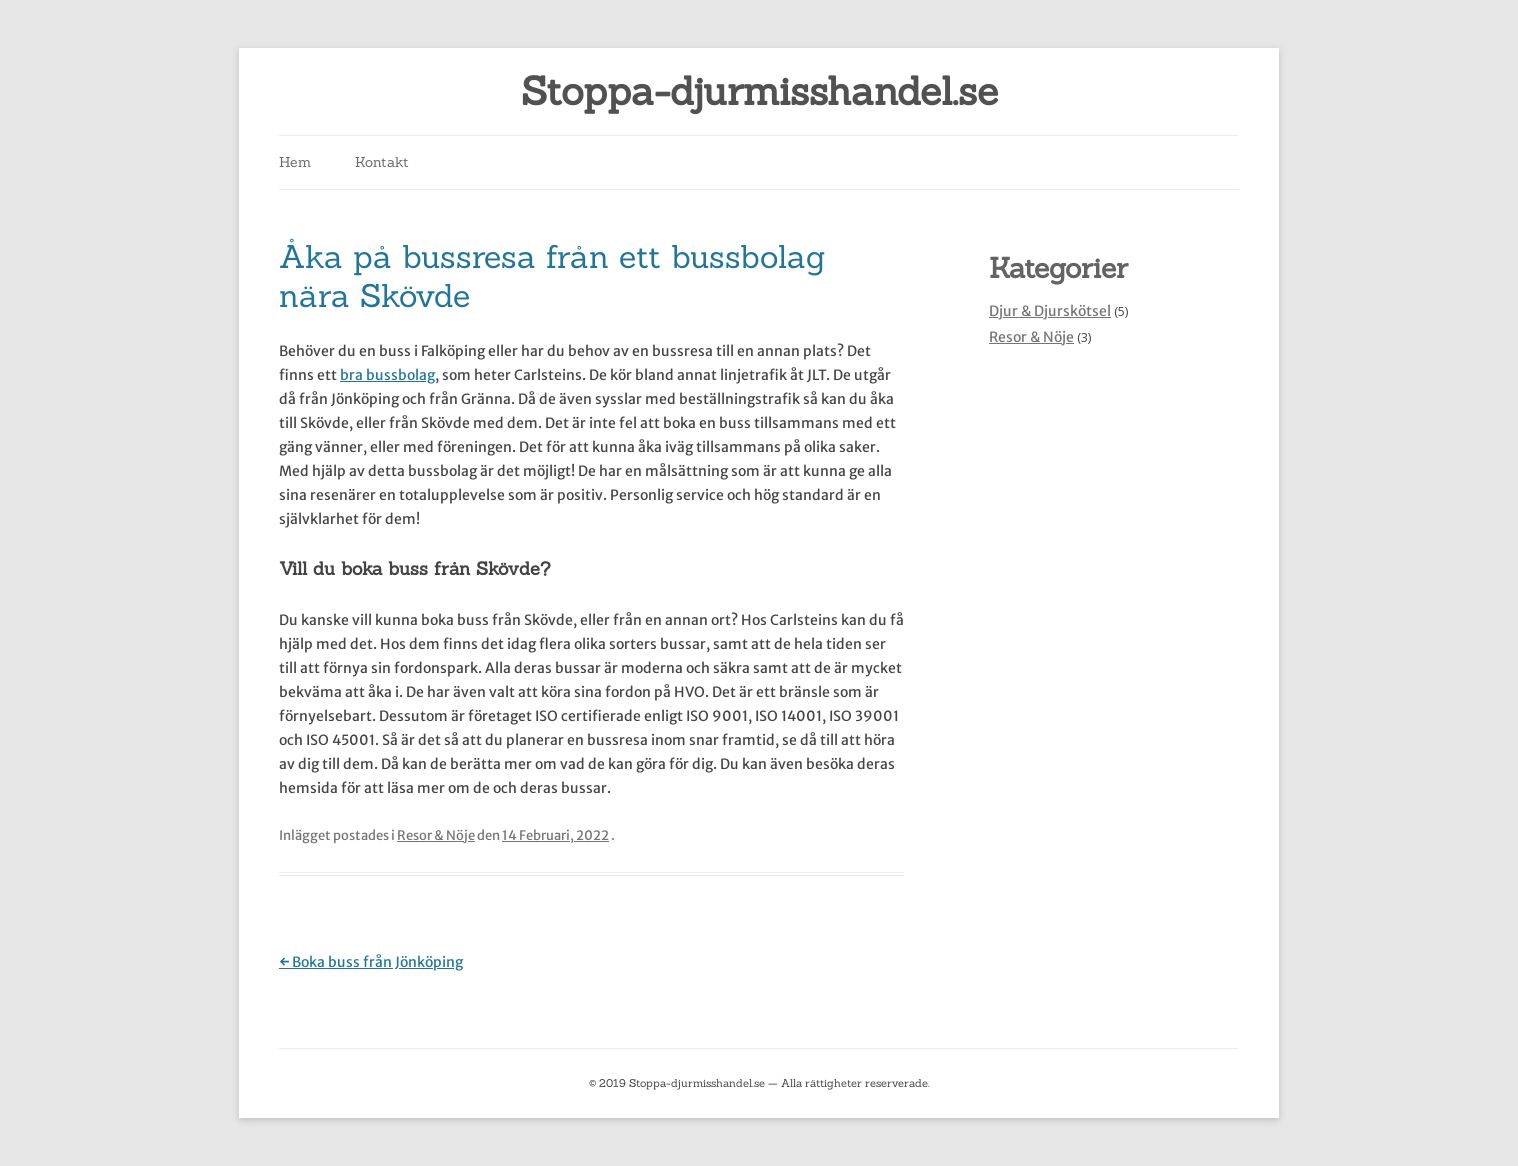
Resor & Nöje (436, 835)
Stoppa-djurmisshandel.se (759, 91)
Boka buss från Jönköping (371, 962)
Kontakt (382, 162)
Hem (295, 162)
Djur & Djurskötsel (1050, 311)
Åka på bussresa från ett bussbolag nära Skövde (552, 275)
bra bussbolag (387, 375)
